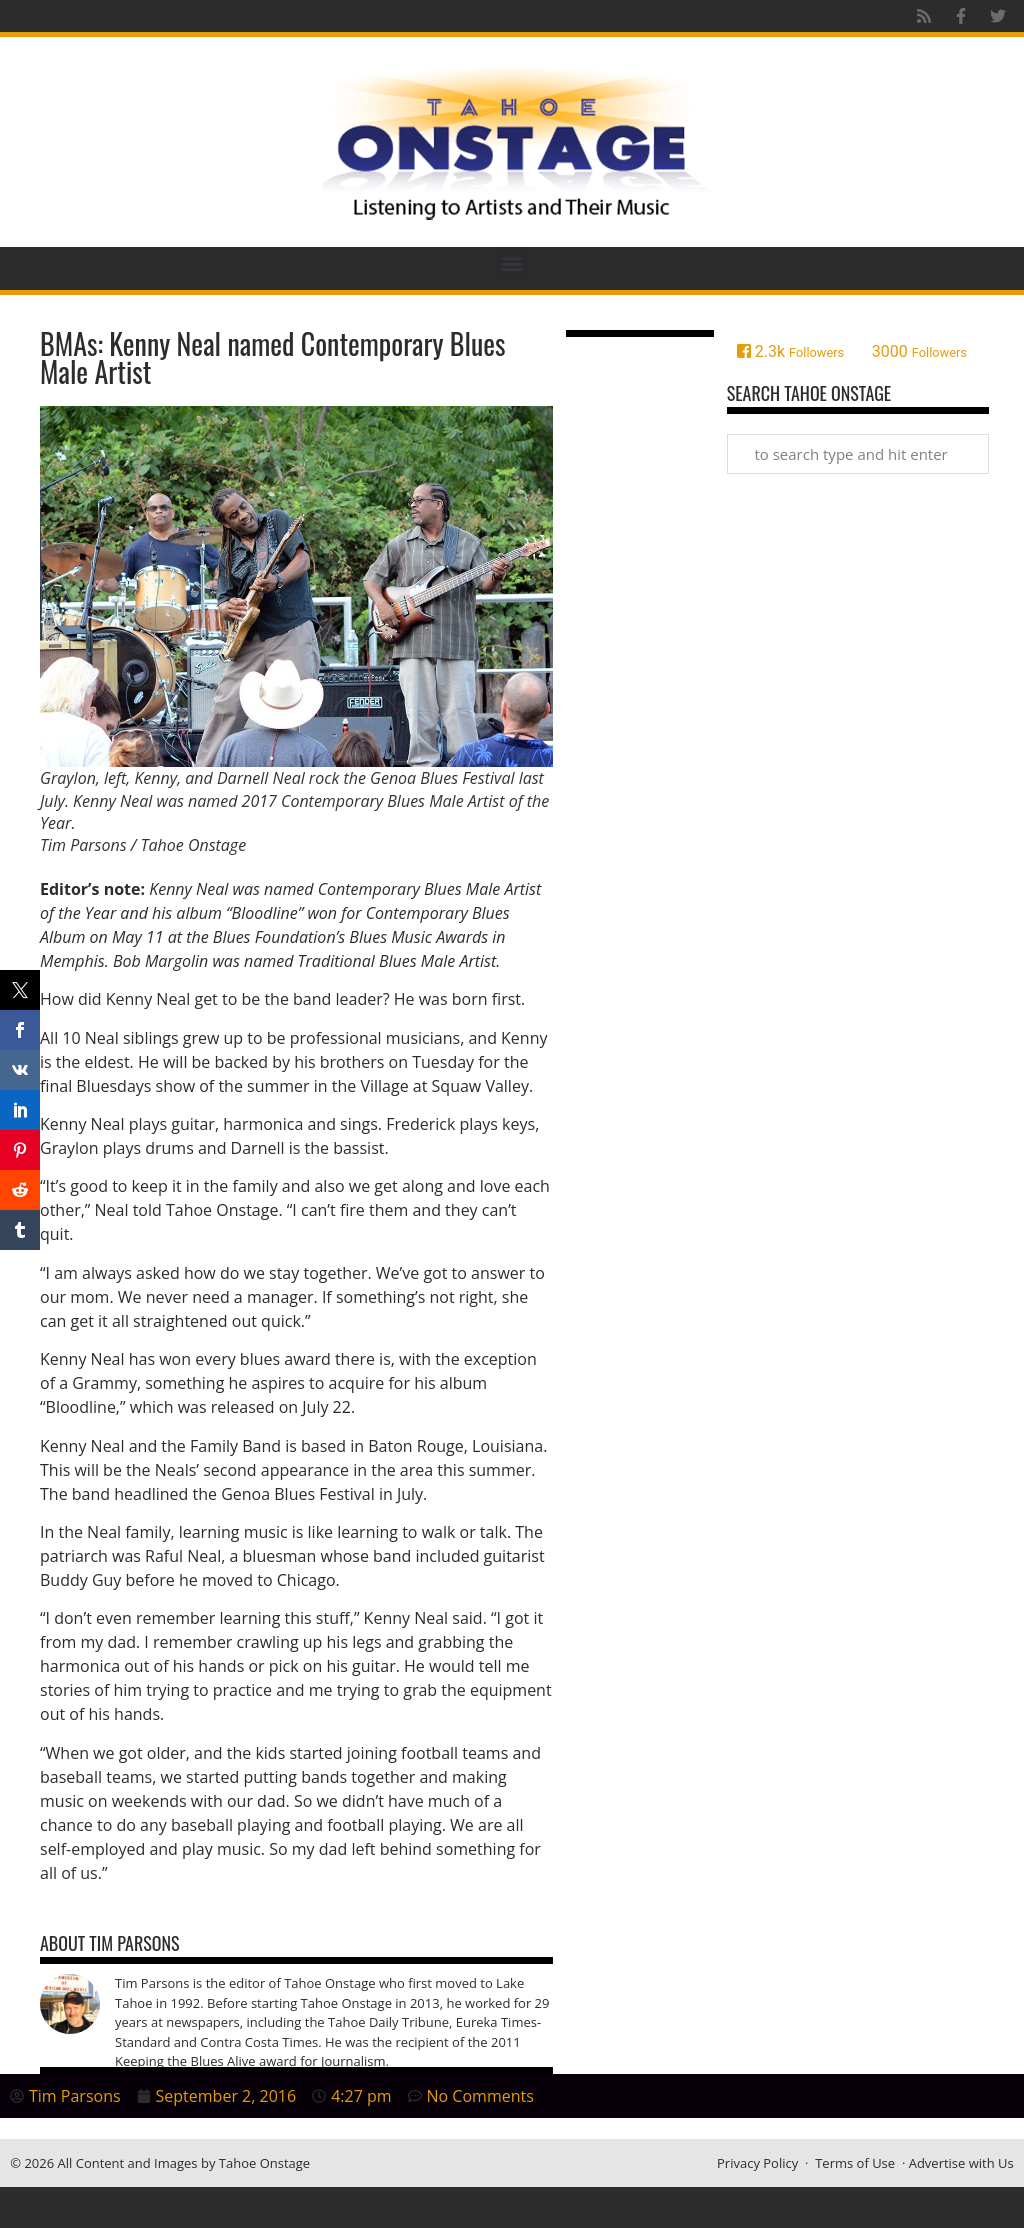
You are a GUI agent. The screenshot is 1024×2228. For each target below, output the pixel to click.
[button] (512, 263)
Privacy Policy (757, 2163)
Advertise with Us (961, 2163)
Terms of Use (855, 2163)
